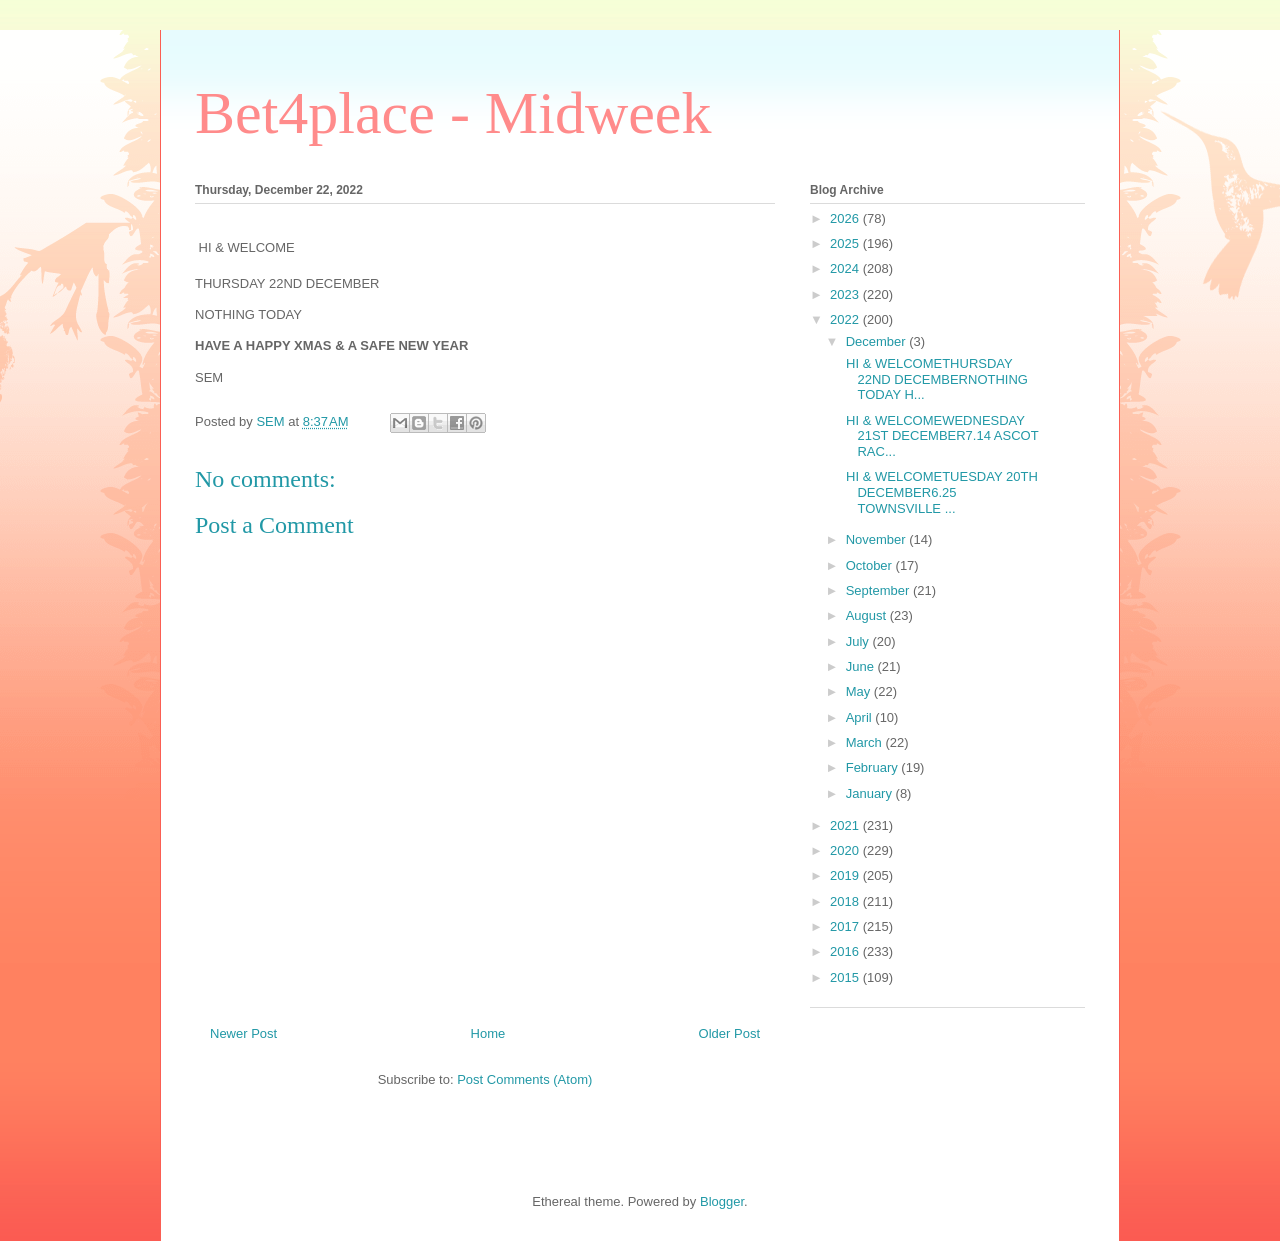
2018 (846, 901)
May (860, 691)
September (879, 590)
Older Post (729, 1033)
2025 (846, 243)
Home (488, 1033)
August (868, 615)
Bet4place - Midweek (453, 113)
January (871, 793)
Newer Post (243, 1033)
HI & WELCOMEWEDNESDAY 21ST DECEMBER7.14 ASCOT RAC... (940, 436)
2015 (846, 977)
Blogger (722, 1201)
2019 (846, 875)
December (878, 341)
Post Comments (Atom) (524, 1079)
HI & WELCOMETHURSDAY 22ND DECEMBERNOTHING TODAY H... (934, 379)
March (866, 742)
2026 (846, 218)
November (878, 539)
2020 (846, 850)
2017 (846, 926)
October (871, 565)
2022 (846, 319)
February (874, 767)
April (861, 717)
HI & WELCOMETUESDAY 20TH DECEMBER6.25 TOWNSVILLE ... (939, 492)
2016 (846, 951)
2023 (846, 294)
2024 (846, 268)
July (859, 641)
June (862, 666)
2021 (846, 825)
